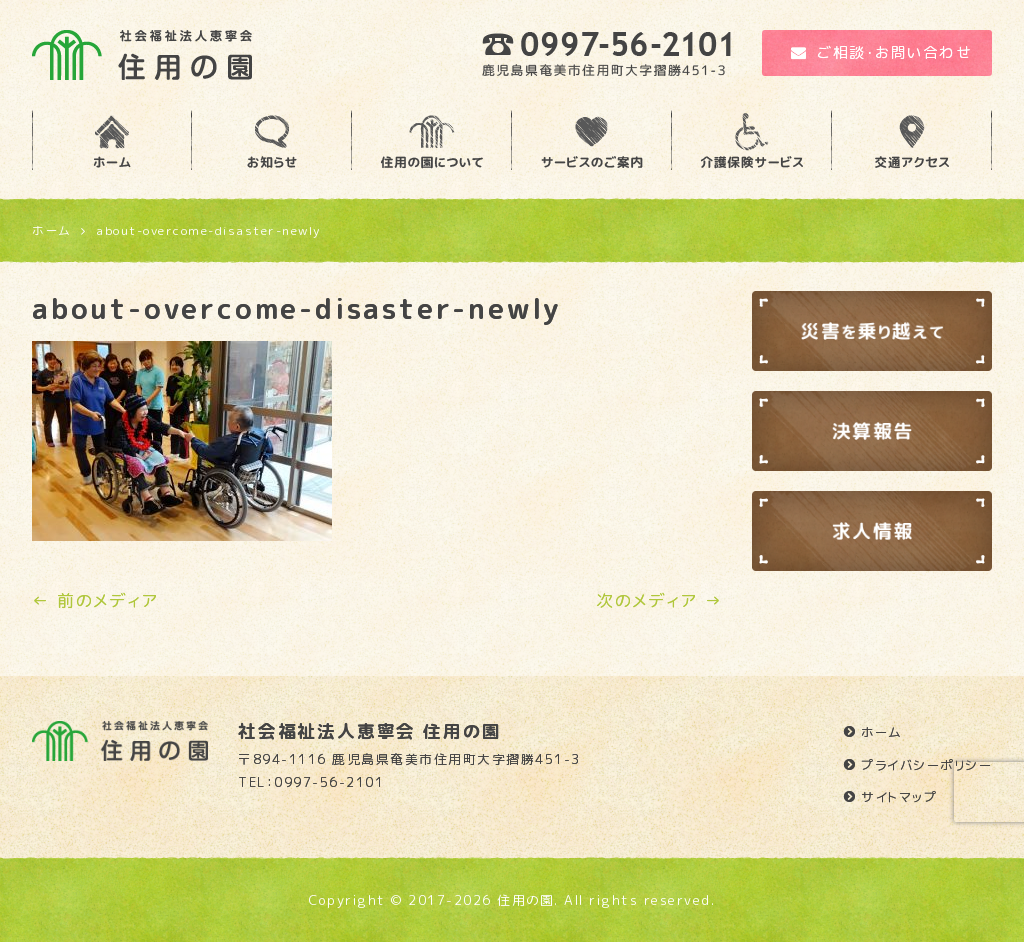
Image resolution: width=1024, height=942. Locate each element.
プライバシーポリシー (926, 765)
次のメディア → (659, 600)
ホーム (882, 732)
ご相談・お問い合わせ (882, 52)
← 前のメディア (95, 600)
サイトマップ (899, 797)
